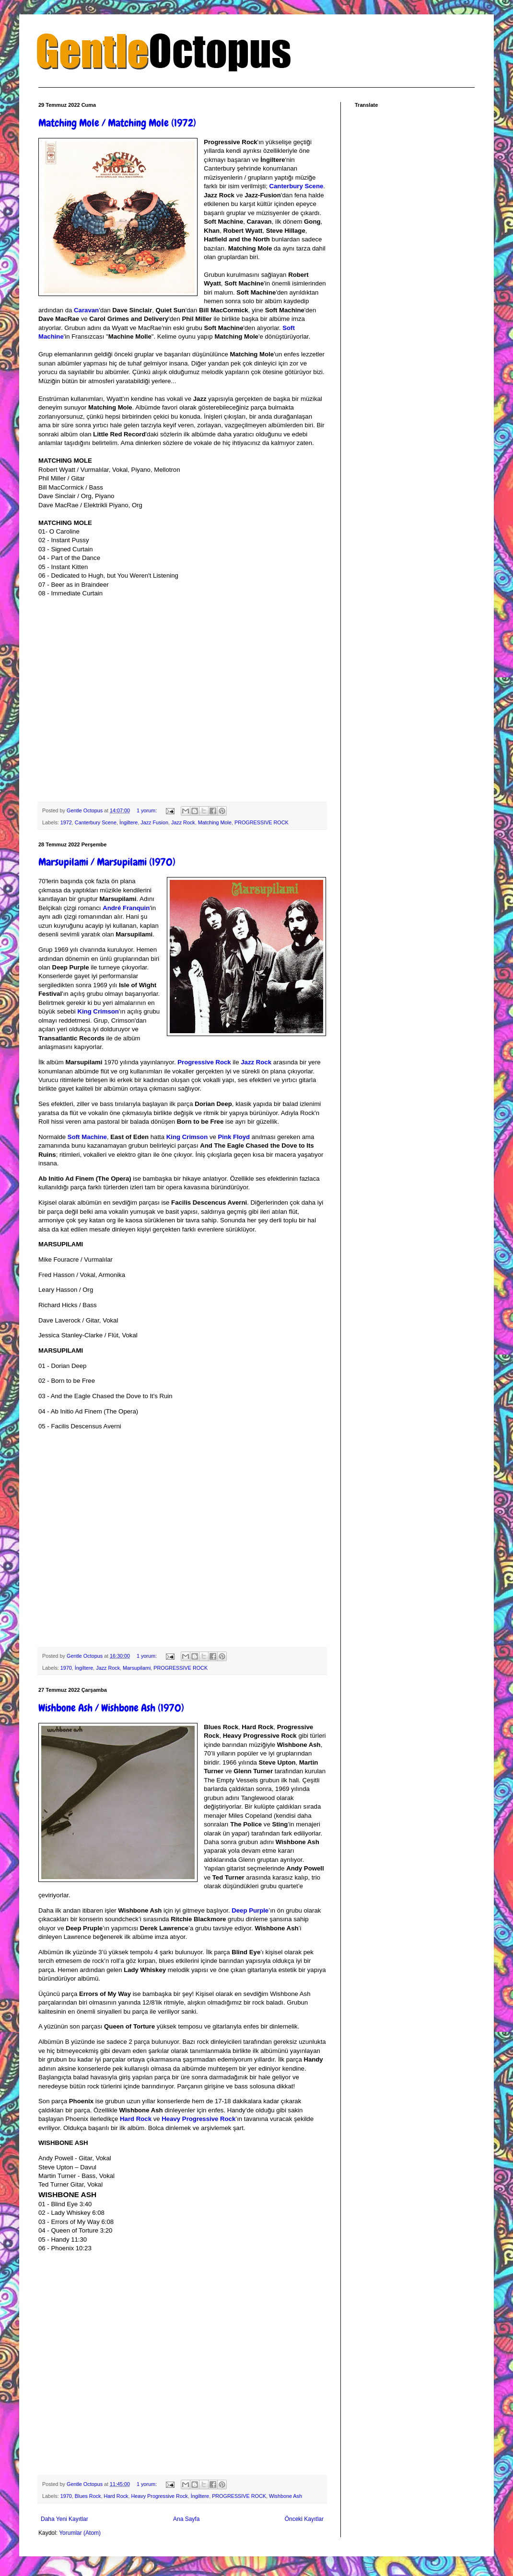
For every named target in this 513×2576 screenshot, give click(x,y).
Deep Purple (250, 1910)
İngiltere (128, 822)
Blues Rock (88, 2496)
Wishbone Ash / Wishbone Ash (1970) (111, 1708)
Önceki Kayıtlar (304, 2519)
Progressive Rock (204, 1062)
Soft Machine (87, 1136)
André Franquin (126, 908)
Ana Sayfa (186, 2519)
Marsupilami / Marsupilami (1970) (106, 862)
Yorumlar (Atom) (80, 2533)
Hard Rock (136, 2118)
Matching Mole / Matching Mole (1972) (117, 123)
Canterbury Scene (296, 186)
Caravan (86, 310)
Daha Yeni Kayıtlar (64, 2519)
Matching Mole (215, 822)
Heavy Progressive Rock (198, 2118)
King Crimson (97, 1011)
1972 (66, 822)
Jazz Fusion (154, 822)
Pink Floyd (234, 1136)
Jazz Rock (183, 822)
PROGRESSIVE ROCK (261, 822)
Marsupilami (137, 1668)
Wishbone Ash (285, 2496)
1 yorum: (147, 810)
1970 (66, 1668)
